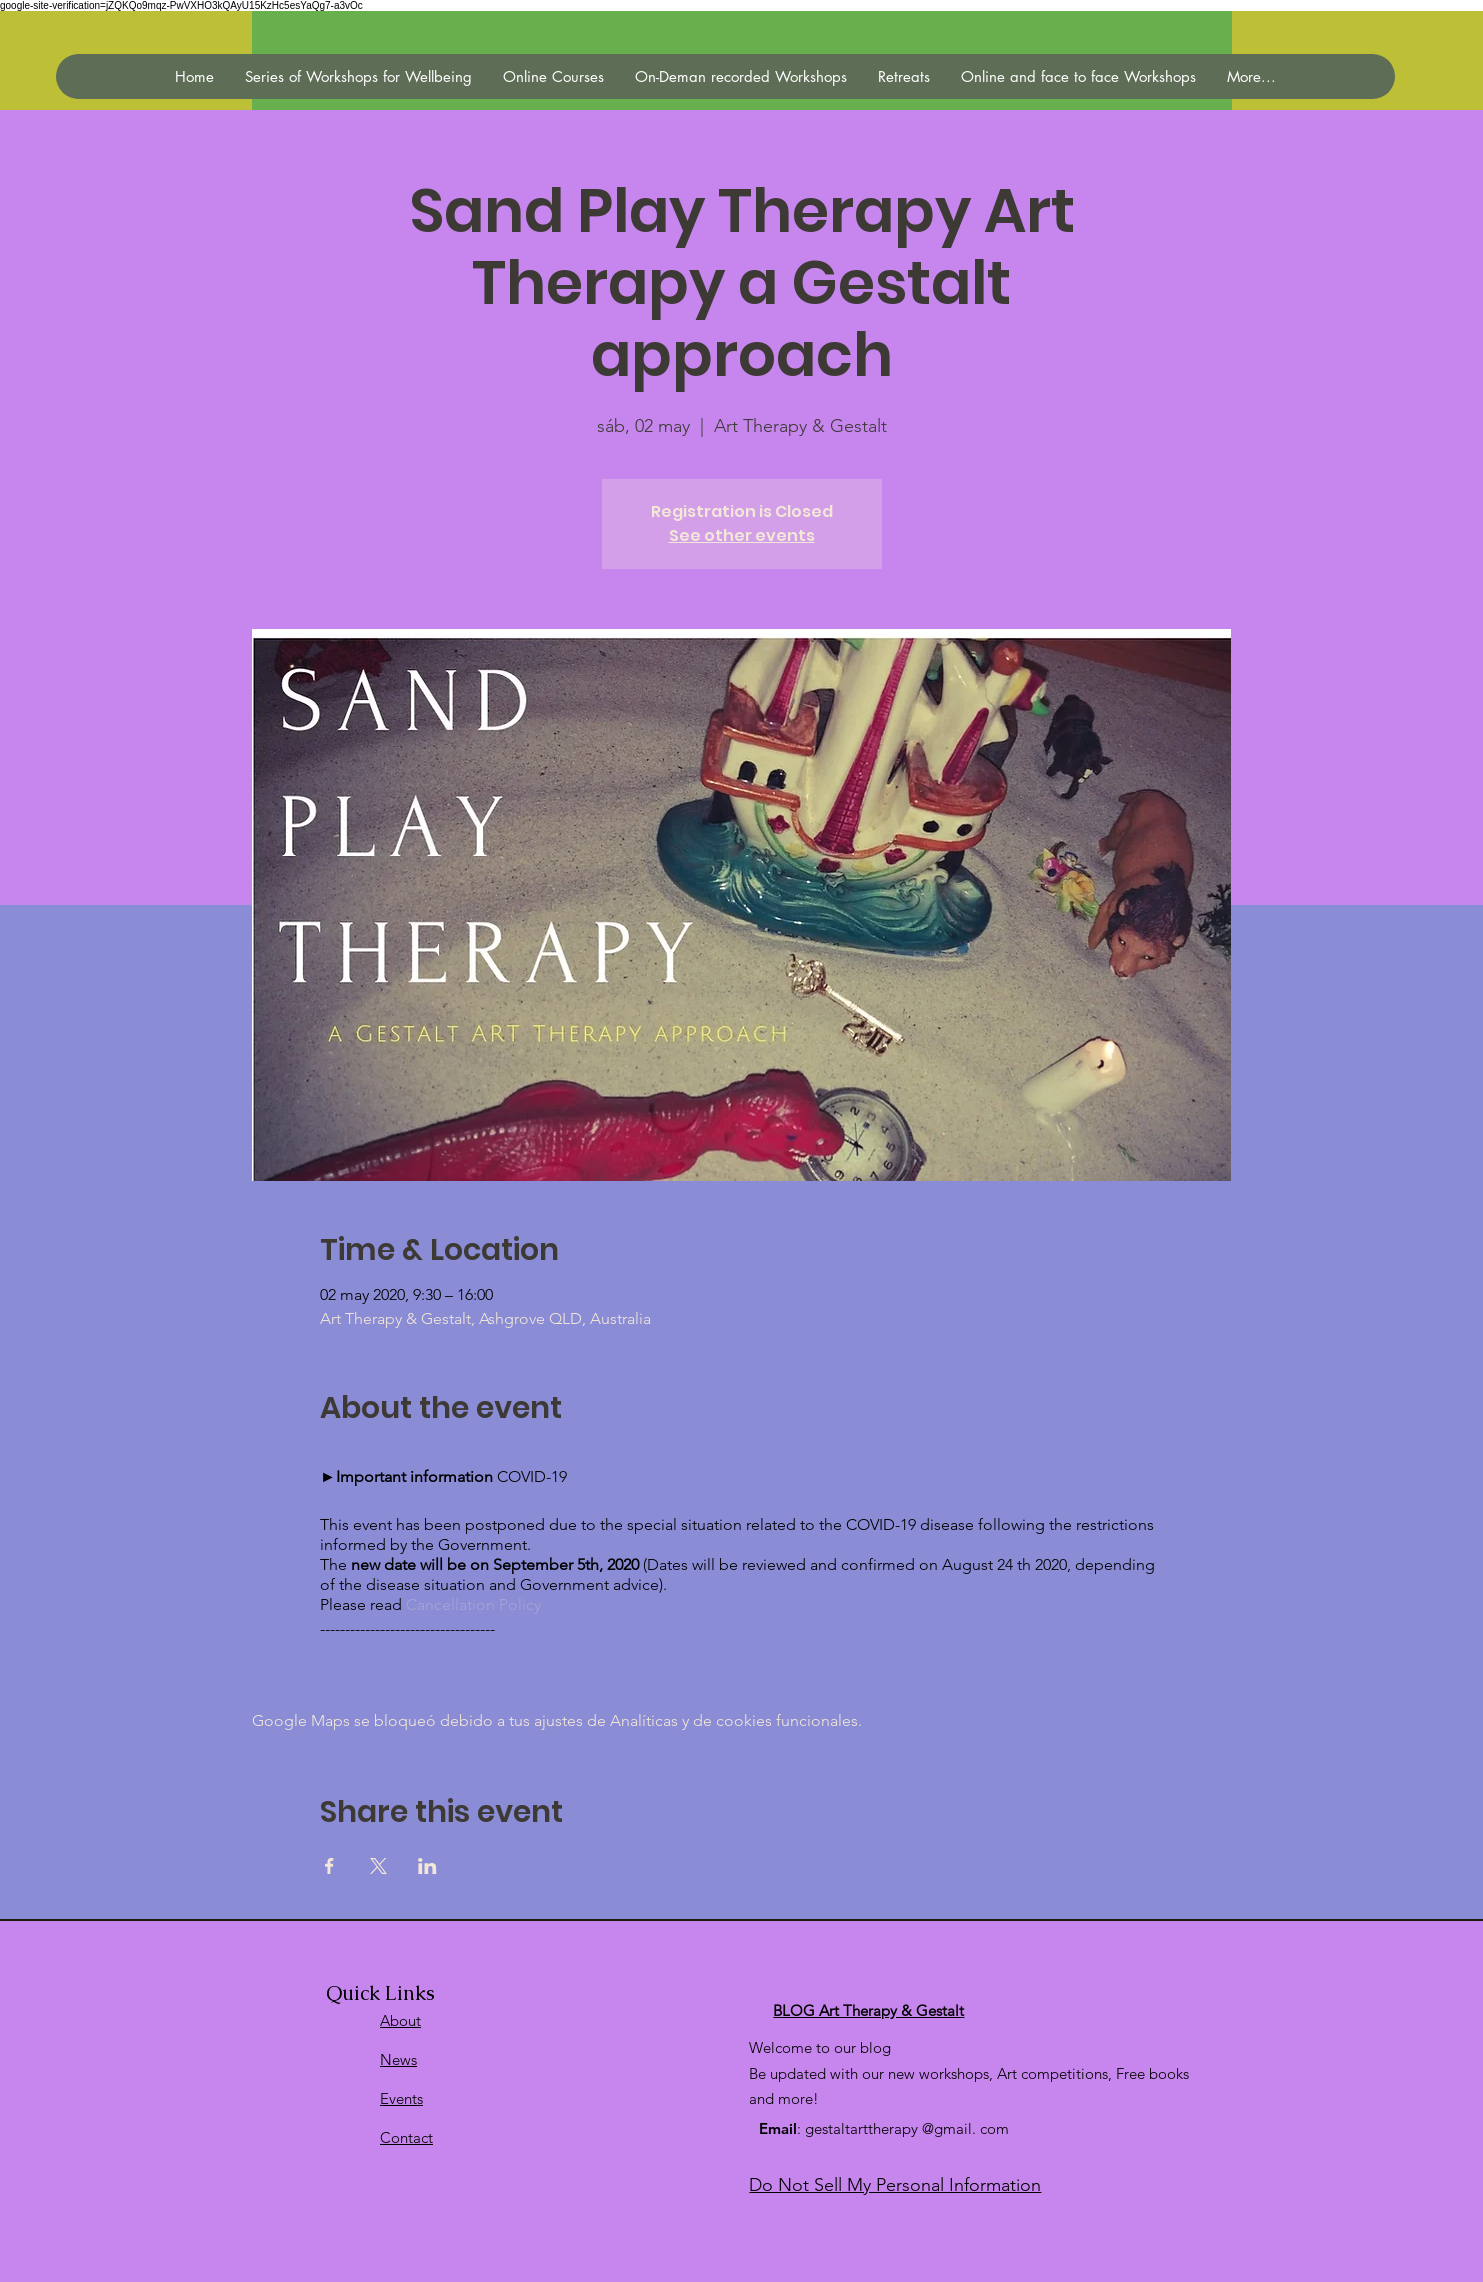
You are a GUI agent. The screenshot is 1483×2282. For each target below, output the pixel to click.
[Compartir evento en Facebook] (329, 1866)
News (398, 2059)
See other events (742, 535)
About (400, 2020)
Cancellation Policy (473, 1604)
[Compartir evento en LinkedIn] (427, 1866)
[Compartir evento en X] (378, 1866)
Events (401, 2098)
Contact (406, 2137)
